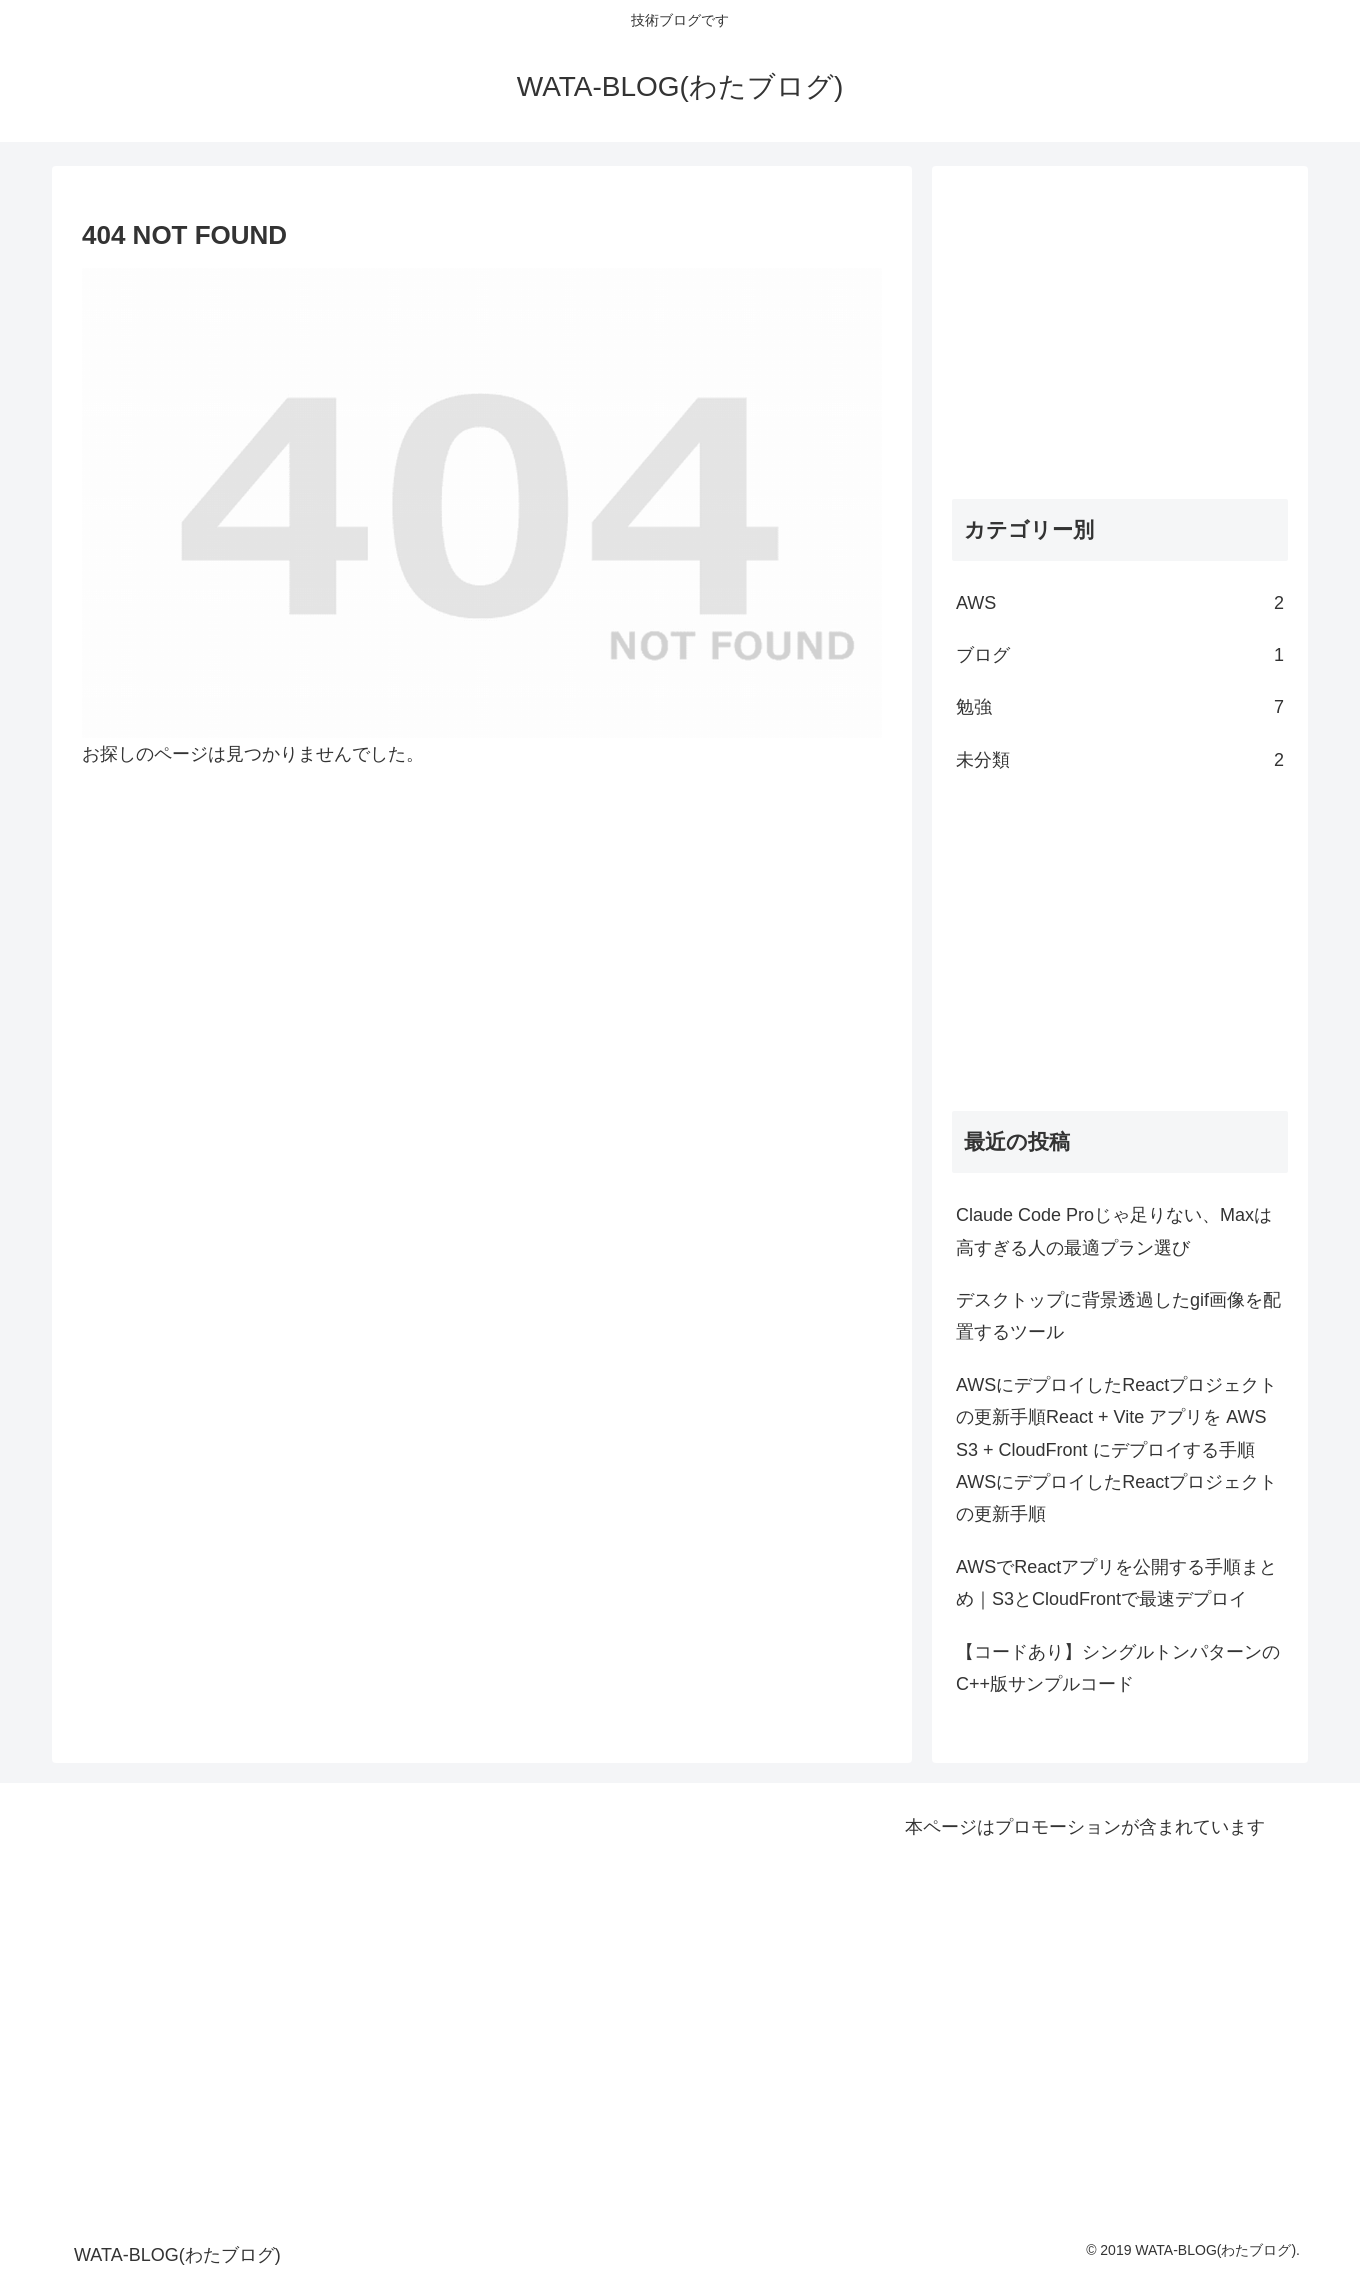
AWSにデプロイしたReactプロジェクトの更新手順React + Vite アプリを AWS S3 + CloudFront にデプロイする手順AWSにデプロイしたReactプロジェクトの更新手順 (1116, 1450)
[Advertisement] (1120, 326)
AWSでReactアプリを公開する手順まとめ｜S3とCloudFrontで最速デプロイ (1116, 1583)
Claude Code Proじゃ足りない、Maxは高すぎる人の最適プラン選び (1114, 1231)
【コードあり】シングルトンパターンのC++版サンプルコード (1118, 1668)
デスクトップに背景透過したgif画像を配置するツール (1118, 1316)
